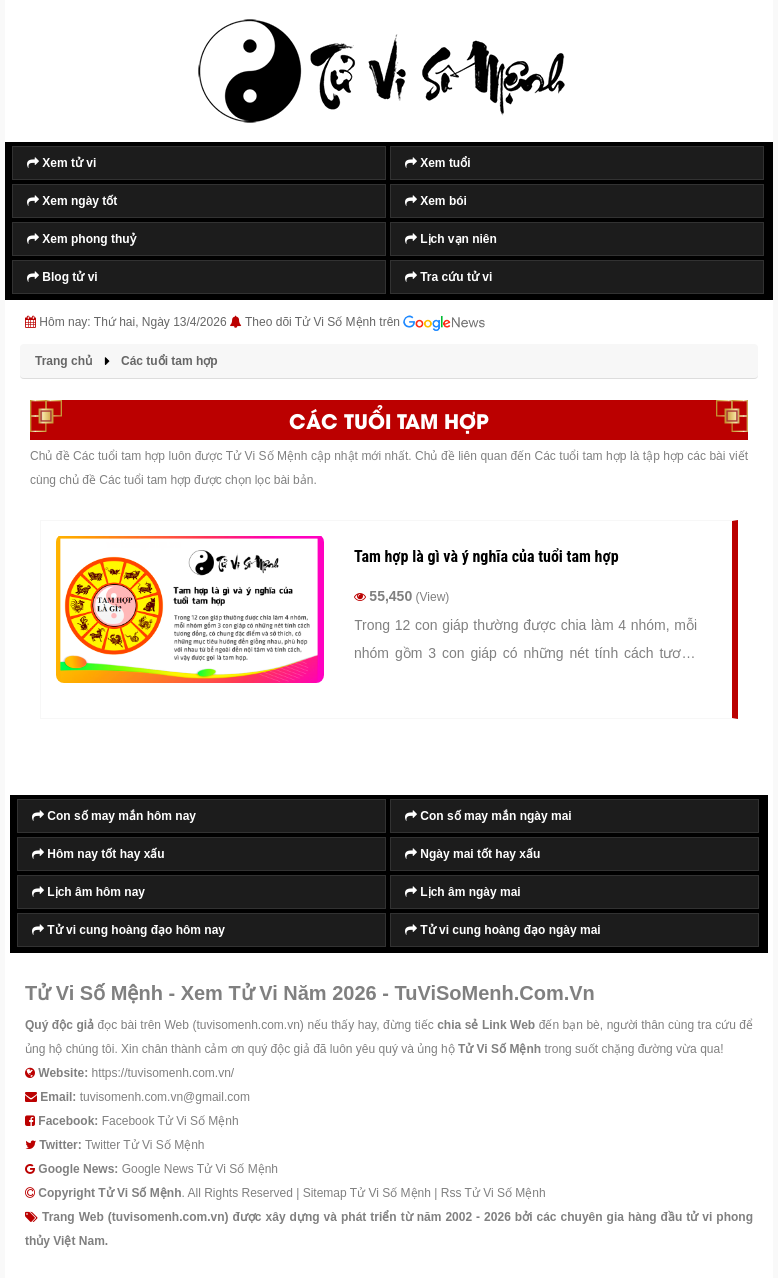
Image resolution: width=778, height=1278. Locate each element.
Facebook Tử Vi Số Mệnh (170, 1121)
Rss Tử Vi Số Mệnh (493, 1193)
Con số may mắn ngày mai (488, 816)
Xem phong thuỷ (81, 239)
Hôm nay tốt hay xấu (98, 854)
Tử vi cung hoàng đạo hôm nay (128, 930)
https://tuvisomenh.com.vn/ (162, 1073)
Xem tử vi (61, 163)
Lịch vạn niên (451, 239)
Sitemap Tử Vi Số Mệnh (367, 1193)
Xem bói (436, 201)
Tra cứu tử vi (448, 277)
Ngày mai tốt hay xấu (472, 854)
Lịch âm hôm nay (88, 892)
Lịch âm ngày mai (463, 892)
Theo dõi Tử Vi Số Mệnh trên (365, 323)
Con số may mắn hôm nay (114, 816)
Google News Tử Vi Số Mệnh (200, 1169)
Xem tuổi (438, 163)
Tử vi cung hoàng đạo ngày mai (503, 930)
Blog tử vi (62, 277)
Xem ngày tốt (72, 201)
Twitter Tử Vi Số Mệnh (145, 1145)
